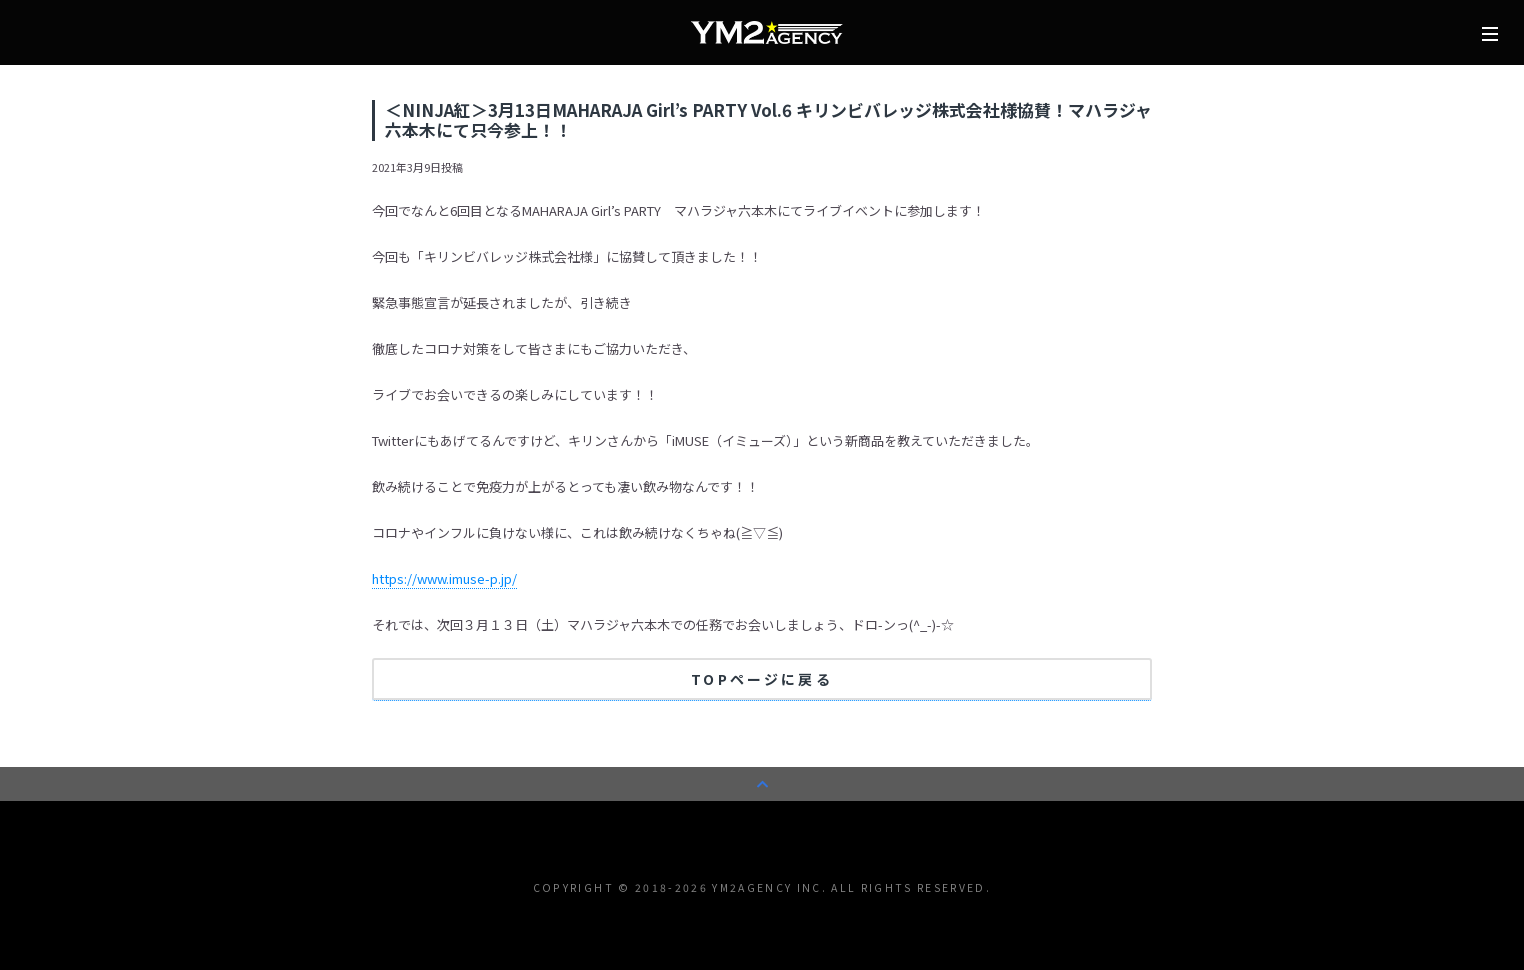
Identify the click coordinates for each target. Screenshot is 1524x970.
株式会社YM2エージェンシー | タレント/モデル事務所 (767, 33)
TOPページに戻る (761, 679)
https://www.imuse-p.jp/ (444, 578)
